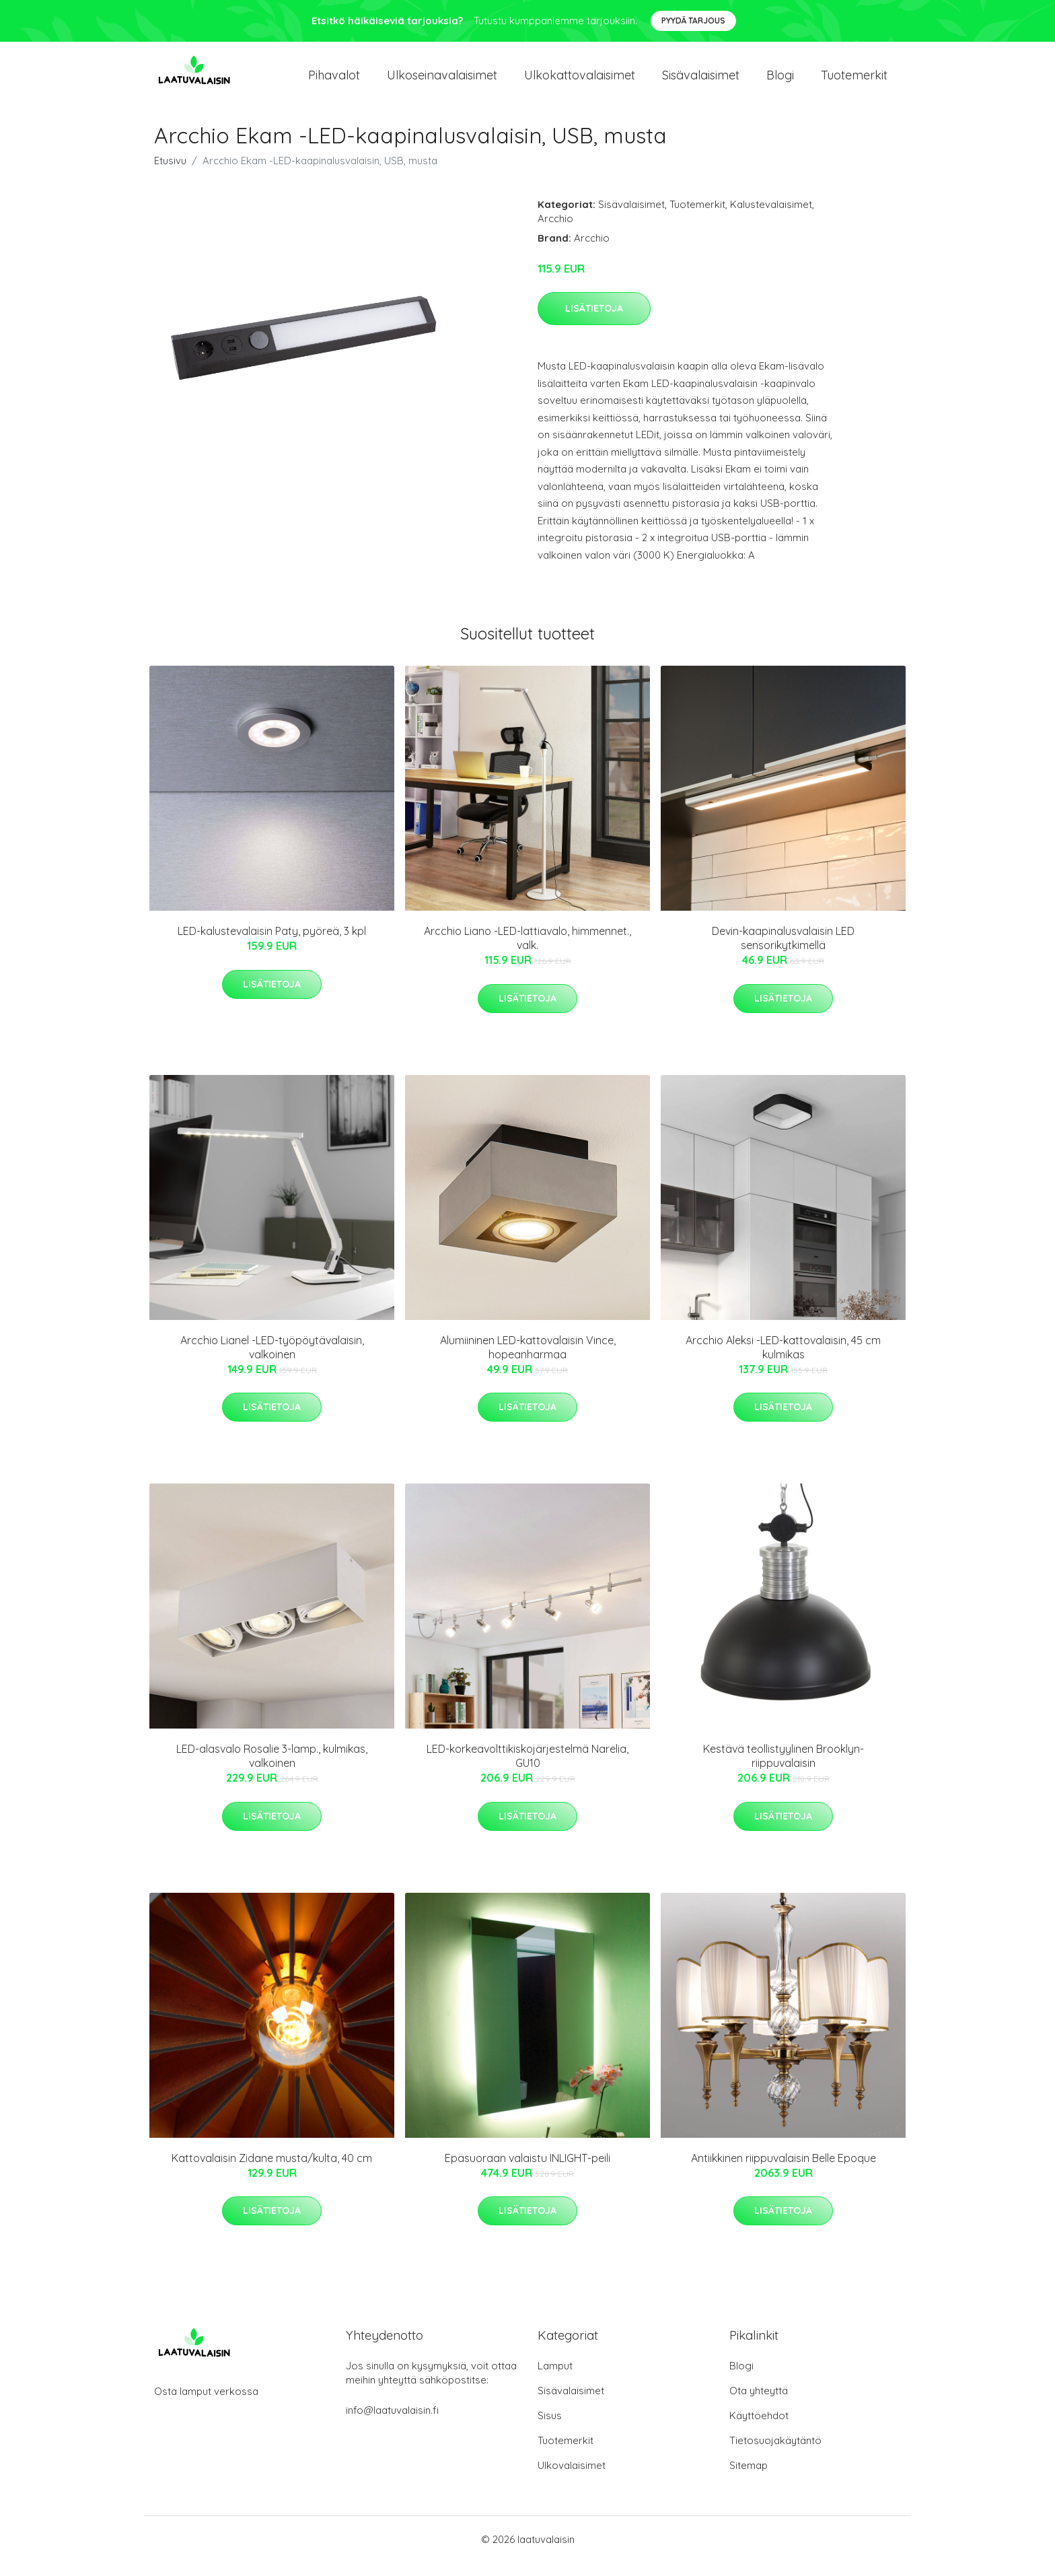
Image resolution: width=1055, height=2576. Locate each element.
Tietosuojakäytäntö (775, 2453)
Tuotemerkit (854, 82)
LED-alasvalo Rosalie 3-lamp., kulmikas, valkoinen (271, 1769)
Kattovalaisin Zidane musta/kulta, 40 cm (272, 2171)
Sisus (550, 2429)
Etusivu (170, 174)
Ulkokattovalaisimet (579, 82)
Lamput (555, 2379)
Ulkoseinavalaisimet (442, 82)
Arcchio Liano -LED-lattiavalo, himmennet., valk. (527, 951)
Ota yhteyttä (758, 2404)
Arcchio (555, 231)
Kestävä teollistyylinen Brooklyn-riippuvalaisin (783, 1769)
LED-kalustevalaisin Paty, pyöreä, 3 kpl (272, 944)
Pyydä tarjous (693, 20)
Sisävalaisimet (700, 82)
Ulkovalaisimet (572, 2478)
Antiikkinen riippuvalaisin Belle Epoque (783, 2171)
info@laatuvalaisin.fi (392, 2423)
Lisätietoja (594, 322)
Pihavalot (334, 82)
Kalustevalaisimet (771, 217)
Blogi (780, 82)
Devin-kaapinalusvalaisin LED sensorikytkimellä (783, 951)
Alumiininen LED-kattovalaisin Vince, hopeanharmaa (528, 1360)
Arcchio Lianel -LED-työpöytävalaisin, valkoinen (272, 1360)
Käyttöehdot (759, 2429)
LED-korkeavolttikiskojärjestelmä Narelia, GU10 (527, 1769)
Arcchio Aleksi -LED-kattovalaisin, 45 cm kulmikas (783, 1360)
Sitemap (748, 2478)
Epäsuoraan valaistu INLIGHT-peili (527, 2171)
